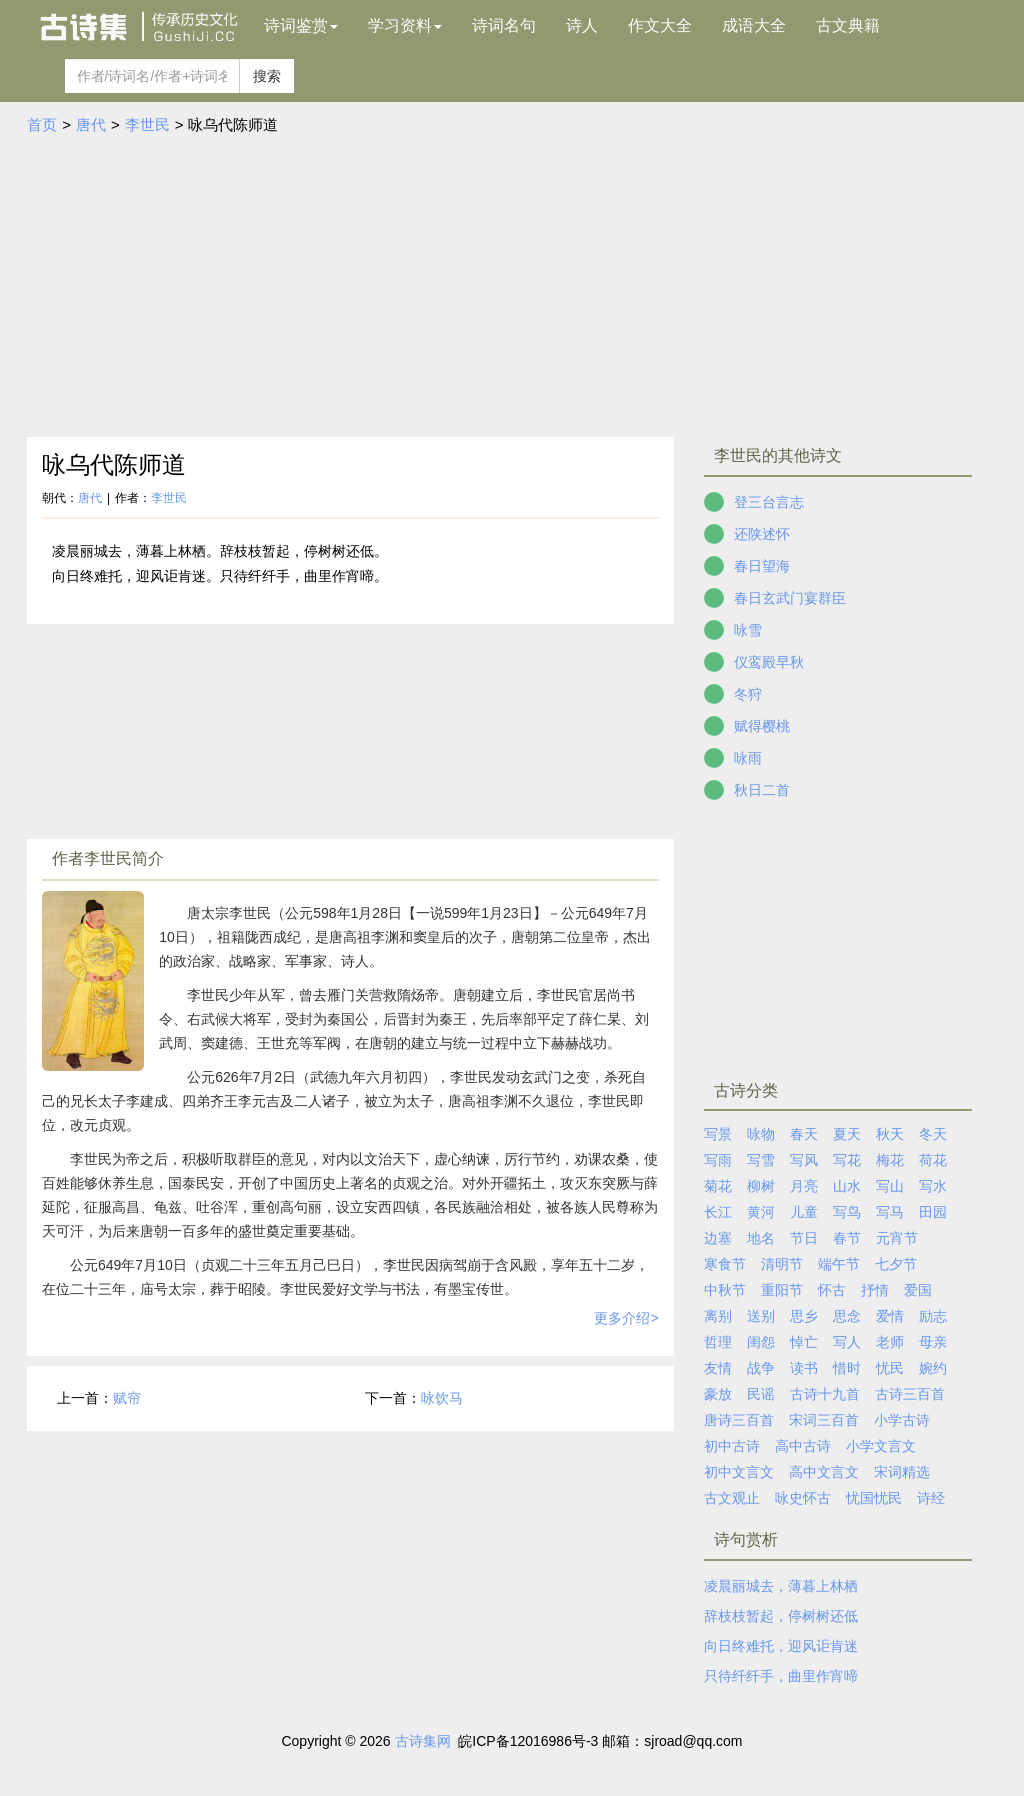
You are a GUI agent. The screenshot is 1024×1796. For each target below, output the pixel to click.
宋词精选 (902, 1472)
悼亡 (804, 1342)
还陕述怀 (762, 534)
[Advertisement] (512, 287)
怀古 (832, 1290)
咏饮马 (442, 1398)
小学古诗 (902, 1420)
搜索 (267, 76)
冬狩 (748, 694)
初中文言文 (739, 1472)
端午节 (839, 1264)
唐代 (91, 124)
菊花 (718, 1186)
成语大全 (754, 25)
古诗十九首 (825, 1394)
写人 (847, 1342)
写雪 (761, 1160)
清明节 (782, 1264)
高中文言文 (824, 1472)
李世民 (147, 124)
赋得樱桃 (762, 726)
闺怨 (761, 1342)
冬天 (933, 1134)
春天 (804, 1134)
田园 (933, 1212)
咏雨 (748, 758)
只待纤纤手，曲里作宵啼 (781, 1676)
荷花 (933, 1160)
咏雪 (748, 630)
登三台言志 (769, 502)
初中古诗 (732, 1446)
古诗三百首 (910, 1394)
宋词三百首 (824, 1420)
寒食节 (725, 1264)
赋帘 (127, 1398)
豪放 (718, 1394)
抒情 (875, 1290)
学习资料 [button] (405, 25)
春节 (847, 1238)
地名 (761, 1238)
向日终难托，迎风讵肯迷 (781, 1646)
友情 (718, 1368)
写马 (890, 1212)
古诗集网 (423, 1741)
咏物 (761, 1134)
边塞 (718, 1238)
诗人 (582, 25)
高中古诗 (803, 1446)
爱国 (918, 1290)
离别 (718, 1316)
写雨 (718, 1160)
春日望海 (762, 566)
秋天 (890, 1134)
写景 (718, 1134)
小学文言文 (881, 1446)
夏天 (847, 1134)
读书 (804, 1368)
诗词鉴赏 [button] (301, 25)
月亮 (804, 1186)
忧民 (890, 1368)
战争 (761, 1368)
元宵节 (897, 1238)
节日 (804, 1238)
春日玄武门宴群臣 (790, 598)
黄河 (761, 1212)
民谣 (761, 1394)
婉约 (933, 1368)
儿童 (804, 1212)
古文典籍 (848, 25)
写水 (933, 1186)
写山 (890, 1186)
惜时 (847, 1368)
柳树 (761, 1186)
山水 (847, 1186)
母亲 (933, 1342)
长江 (718, 1212)
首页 (42, 124)
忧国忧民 (874, 1498)
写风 (804, 1160)
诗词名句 (504, 25)
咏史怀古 (803, 1498)
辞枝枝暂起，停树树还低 (781, 1616)
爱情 (890, 1316)
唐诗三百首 (739, 1420)
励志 (933, 1316)
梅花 (890, 1160)
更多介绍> (626, 1318)
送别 (761, 1316)
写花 (847, 1160)
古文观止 (732, 1498)
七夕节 (896, 1264)
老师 (890, 1342)
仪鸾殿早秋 (769, 662)
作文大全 (660, 25)
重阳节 (782, 1290)
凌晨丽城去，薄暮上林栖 (781, 1586)
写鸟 (847, 1212)
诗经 (931, 1498)
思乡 (804, 1316)
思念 (847, 1316)
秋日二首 (762, 790)
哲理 (718, 1342)
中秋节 (725, 1290)
